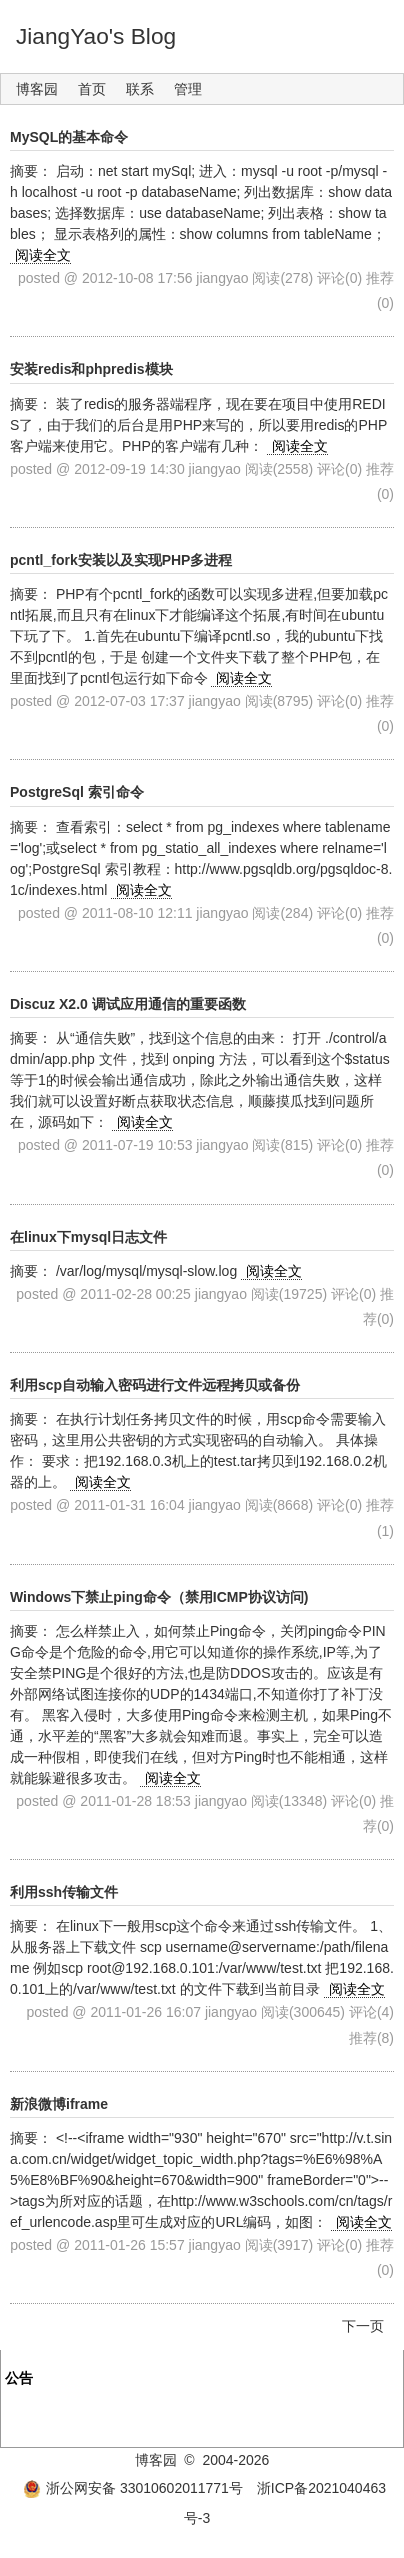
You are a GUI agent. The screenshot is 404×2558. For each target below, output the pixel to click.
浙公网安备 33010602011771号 (133, 2488)
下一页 (363, 2326)
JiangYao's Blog (96, 36)
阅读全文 (43, 255)
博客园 (37, 89)
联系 (140, 89)
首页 (92, 89)
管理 (188, 89)
